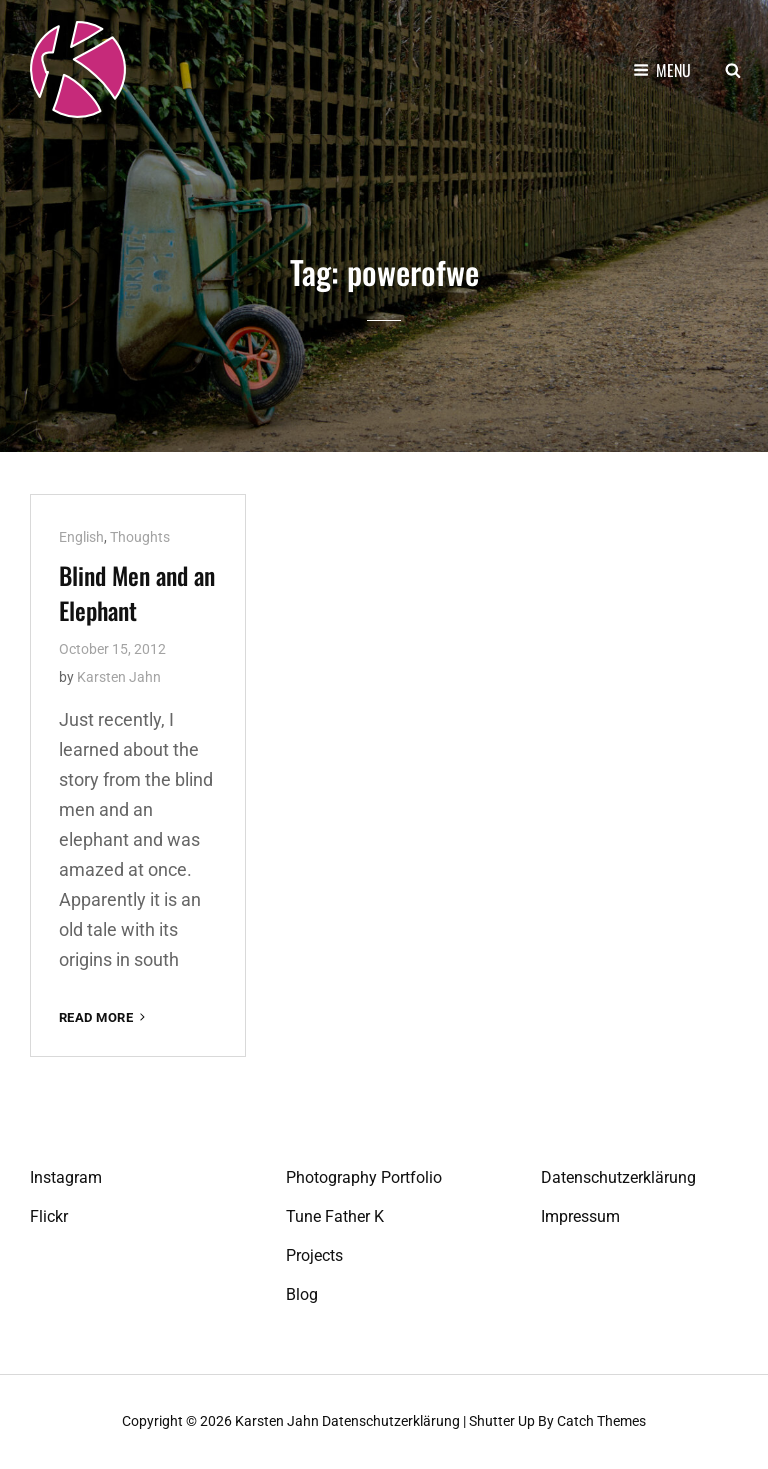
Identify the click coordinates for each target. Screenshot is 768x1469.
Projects (314, 1255)
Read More (104, 1017)
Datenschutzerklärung (618, 1177)
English (81, 537)
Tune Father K (335, 1216)
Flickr (49, 1216)
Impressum (580, 1216)
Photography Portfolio (364, 1177)
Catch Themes (601, 1421)
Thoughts (140, 537)
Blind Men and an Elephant (137, 592)
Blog (302, 1294)
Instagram (66, 1177)
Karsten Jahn (119, 677)
